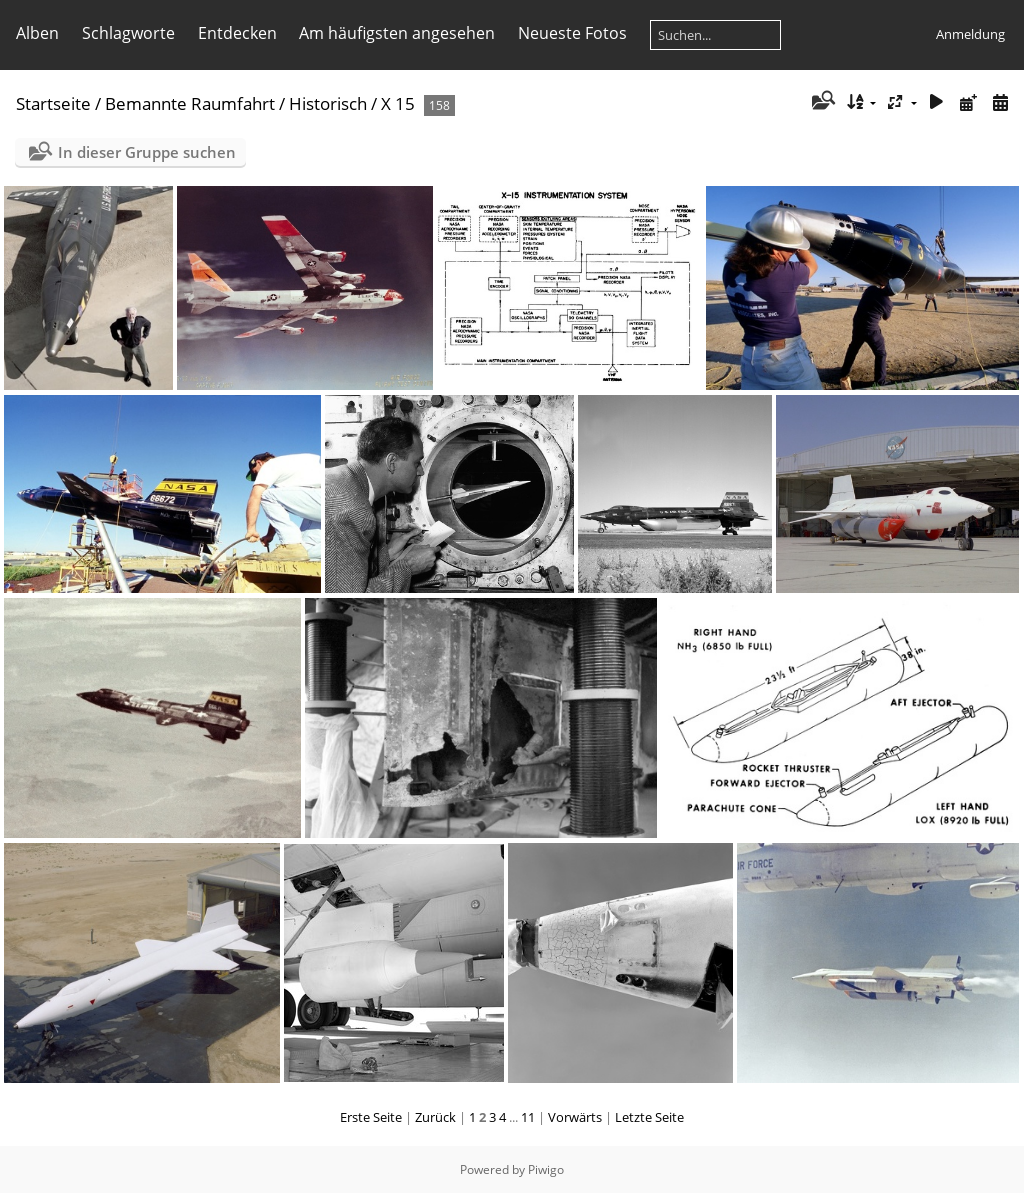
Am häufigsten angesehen (397, 33)
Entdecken (237, 33)
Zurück (435, 1117)
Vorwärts (575, 1117)
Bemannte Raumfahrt (190, 103)
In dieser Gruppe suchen (147, 152)
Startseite (53, 103)
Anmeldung (970, 34)
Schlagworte (128, 33)
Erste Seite (371, 1117)
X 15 (398, 103)
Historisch (328, 103)
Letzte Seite (649, 1117)
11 (528, 1117)
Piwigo (546, 1169)
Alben (37, 33)
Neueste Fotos (572, 33)
